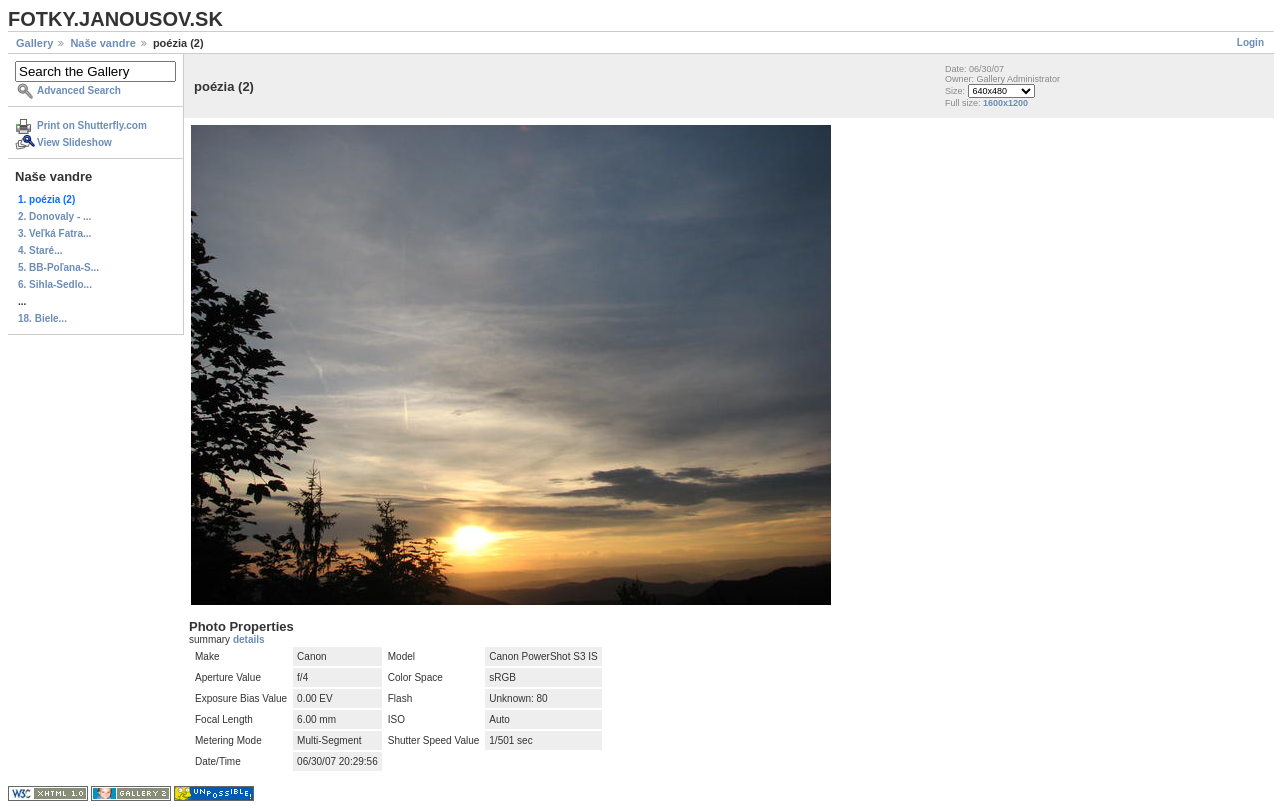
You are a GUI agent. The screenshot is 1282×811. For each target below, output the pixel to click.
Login (1250, 42)
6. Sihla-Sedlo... (55, 284)
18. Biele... (42, 318)
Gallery (34, 43)
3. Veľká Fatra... (54, 233)
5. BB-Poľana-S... (58, 267)
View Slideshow (74, 142)
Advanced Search (79, 90)
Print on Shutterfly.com (92, 125)
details (249, 639)
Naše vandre (102, 43)
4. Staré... (40, 250)
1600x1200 (1005, 103)
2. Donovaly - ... (54, 216)
